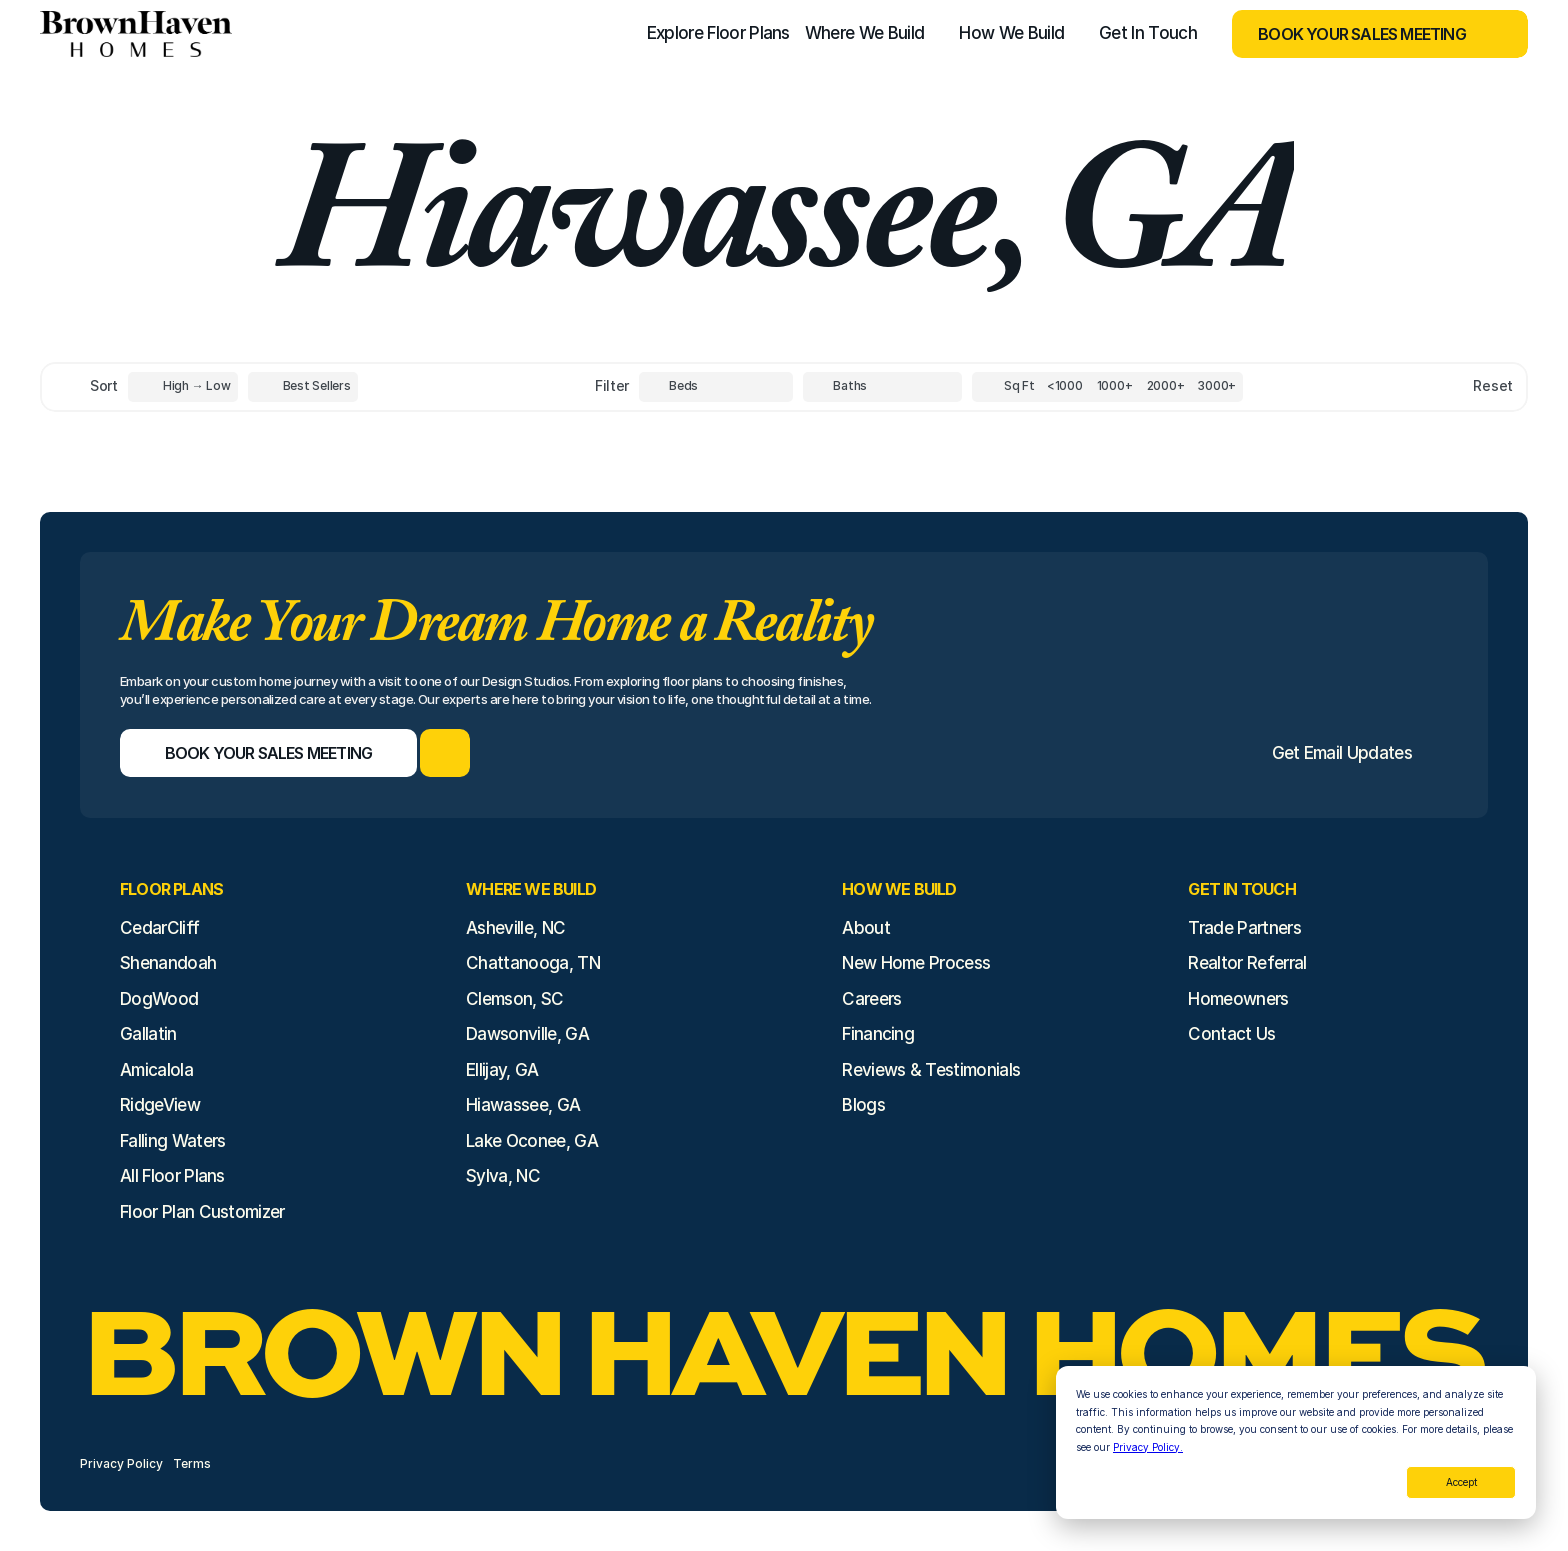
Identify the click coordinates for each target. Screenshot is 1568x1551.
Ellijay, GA (502, 1070)
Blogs (863, 1105)
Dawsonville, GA (527, 1034)
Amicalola (156, 1070)
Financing (878, 1034)
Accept (1461, 1482)
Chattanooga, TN (533, 963)
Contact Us (1231, 1034)
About (866, 928)
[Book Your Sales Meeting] (1355, 34)
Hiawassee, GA (523, 1105)
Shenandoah (168, 963)
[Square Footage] (1065, 387)
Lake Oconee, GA (532, 1141)
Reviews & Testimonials (931, 1070)
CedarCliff (159, 928)
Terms (192, 1463)
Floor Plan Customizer (202, 1212)
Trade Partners (1244, 928)
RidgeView (160, 1105)
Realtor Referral (1247, 963)
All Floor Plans (172, 1176)
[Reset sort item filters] (1450, 386)
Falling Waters (172, 1141)
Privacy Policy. (1148, 1447)
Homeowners (1238, 999)
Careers (871, 999)
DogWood (159, 999)
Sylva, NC (503, 1176)
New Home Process (916, 963)
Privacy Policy (121, 1463)
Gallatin (148, 1034)
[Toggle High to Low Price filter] (183, 387)
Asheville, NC (515, 928)
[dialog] (1296, 1442)
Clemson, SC (515, 999)
